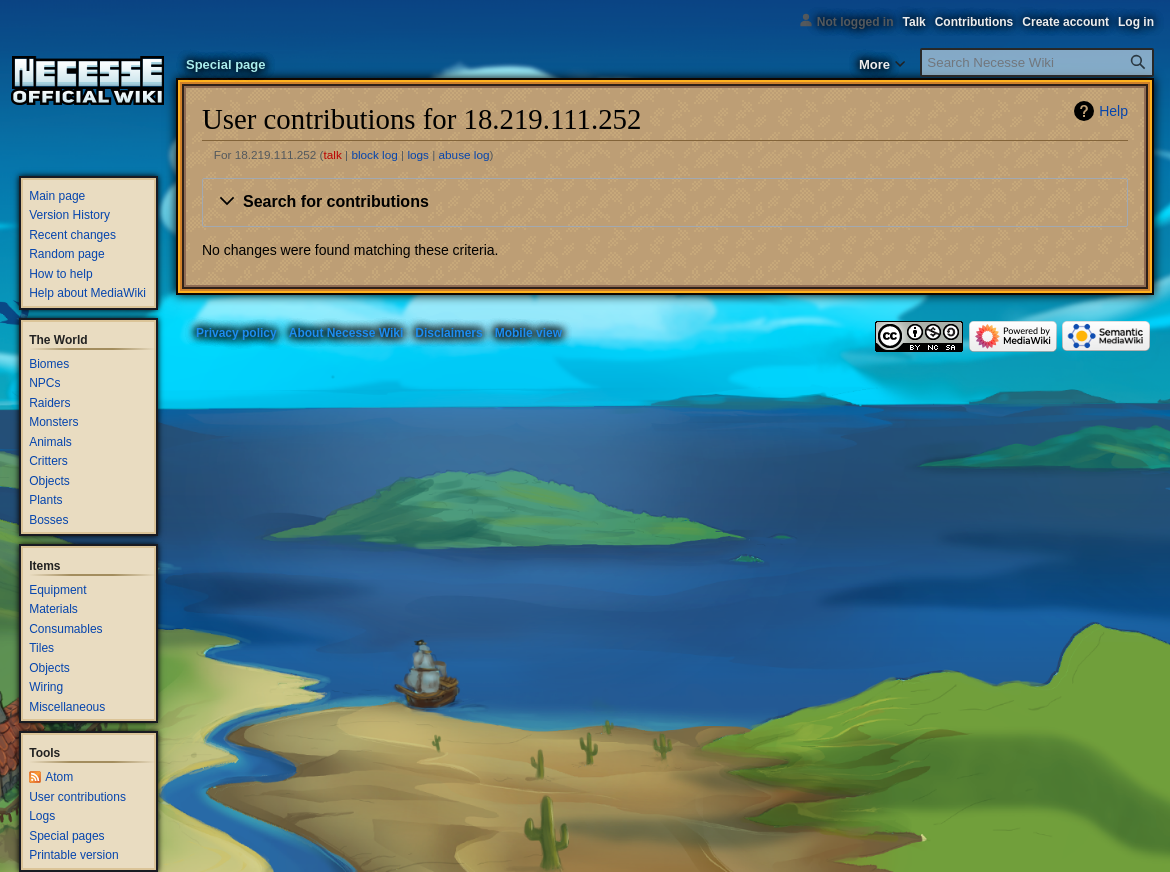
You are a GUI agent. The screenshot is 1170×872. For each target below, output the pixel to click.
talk (333, 154)
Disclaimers (448, 333)
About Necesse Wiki (346, 333)
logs (418, 154)
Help (1113, 111)
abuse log (464, 154)
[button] (665, 202)
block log (374, 154)
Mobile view (528, 333)
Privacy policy (236, 333)
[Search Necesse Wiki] (1037, 62)
